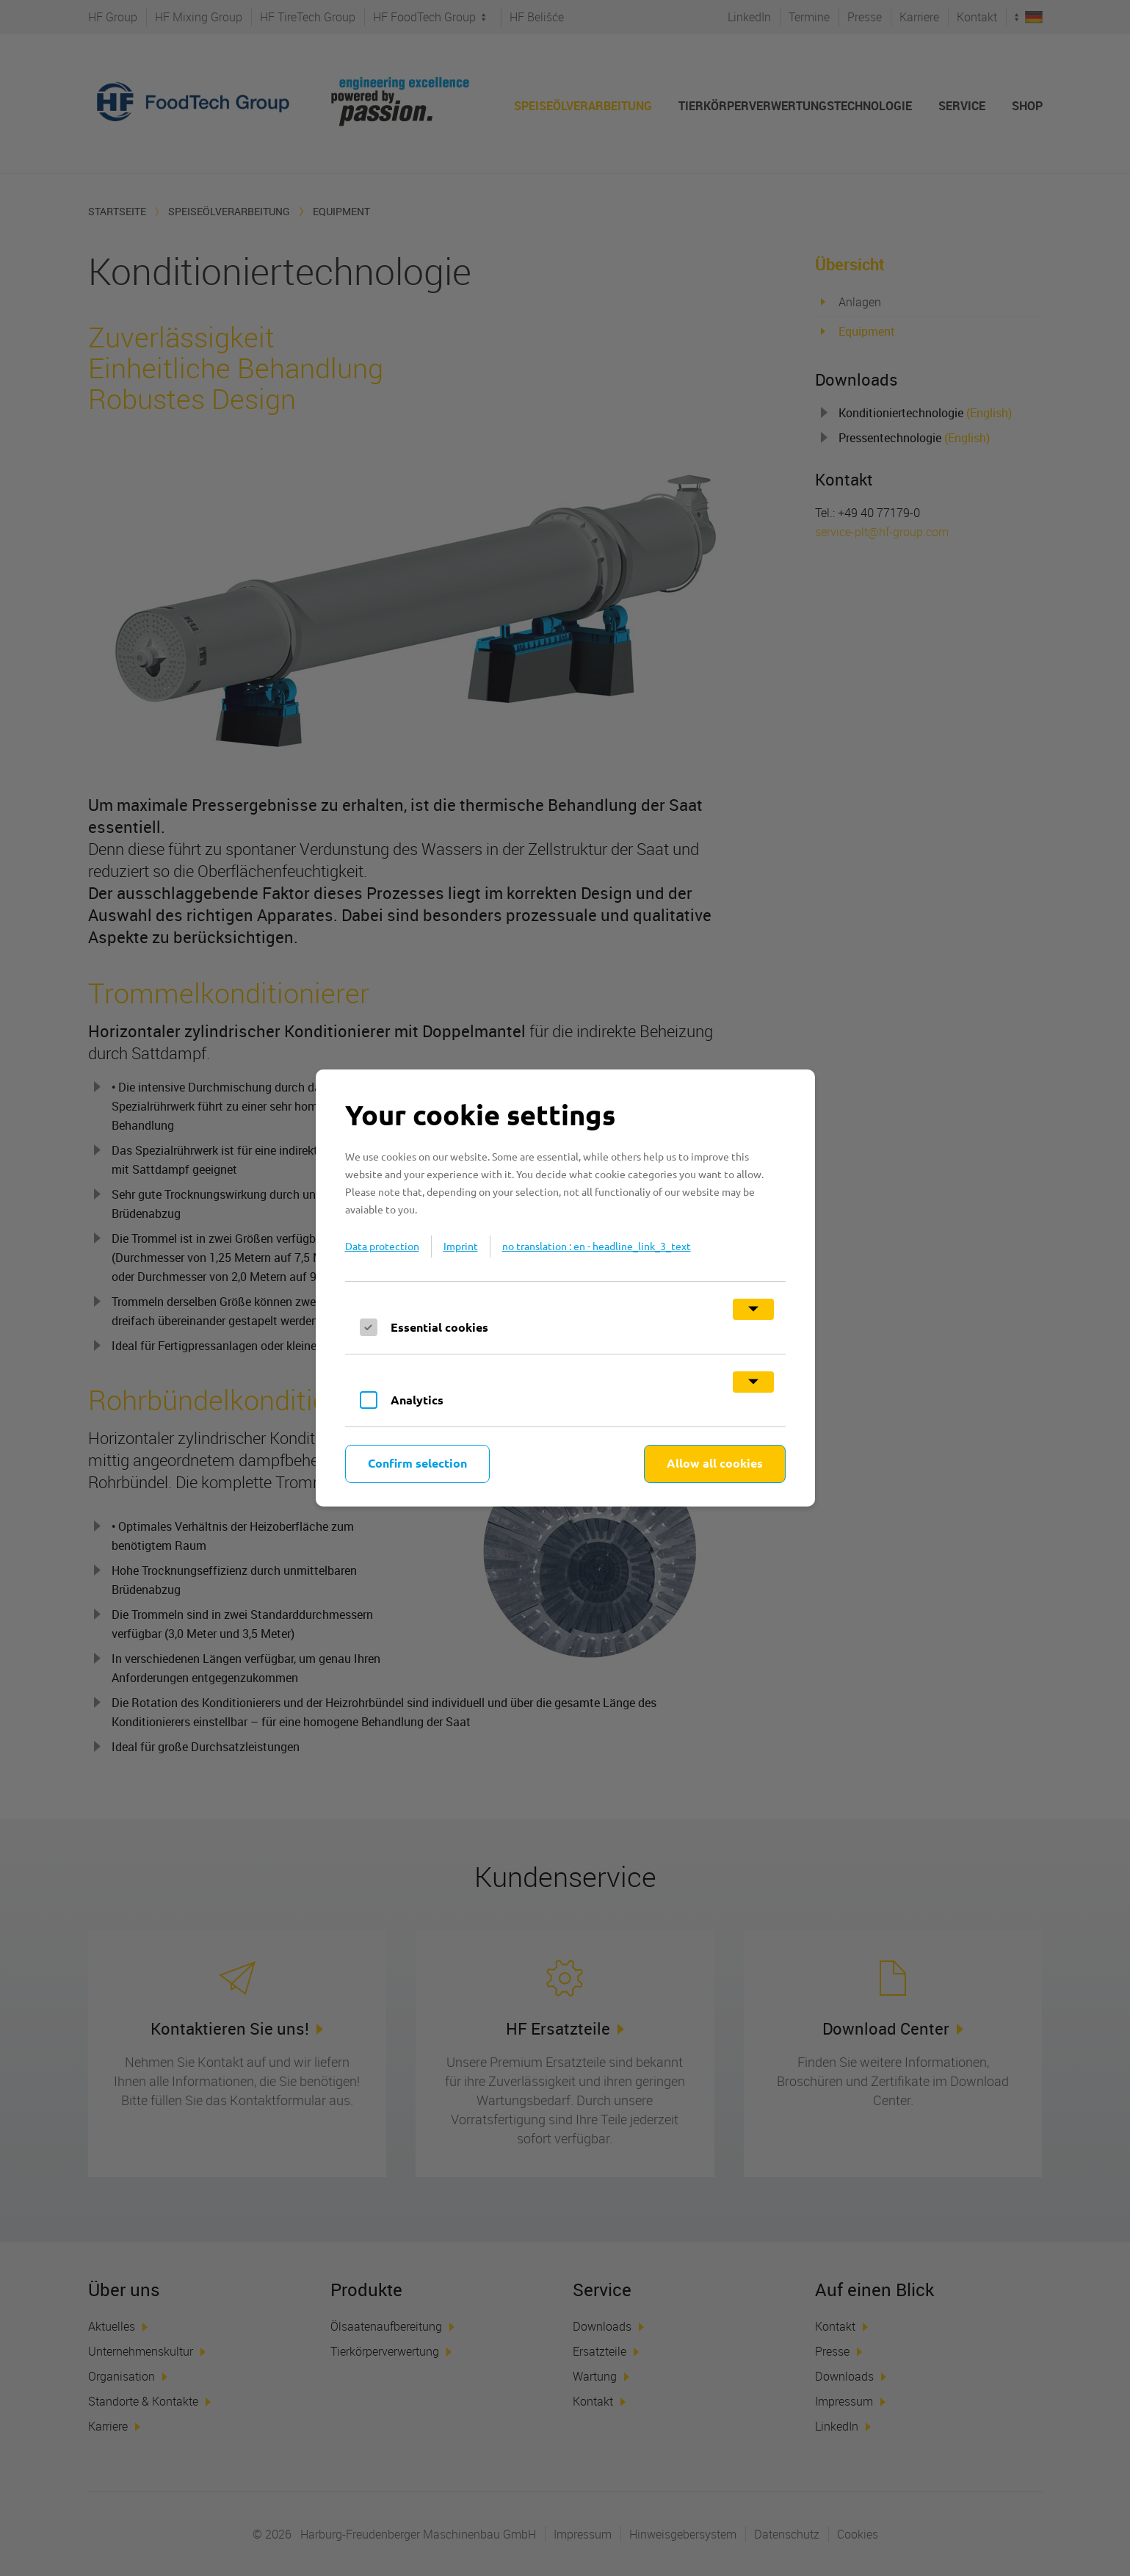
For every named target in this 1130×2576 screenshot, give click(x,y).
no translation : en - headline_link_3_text (596, 1245)
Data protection (382, 1245)
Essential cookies (439, 1327)
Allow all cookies (715, 1463)
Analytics (417, 1399)
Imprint (460, 1245)
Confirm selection (417, 1463)
